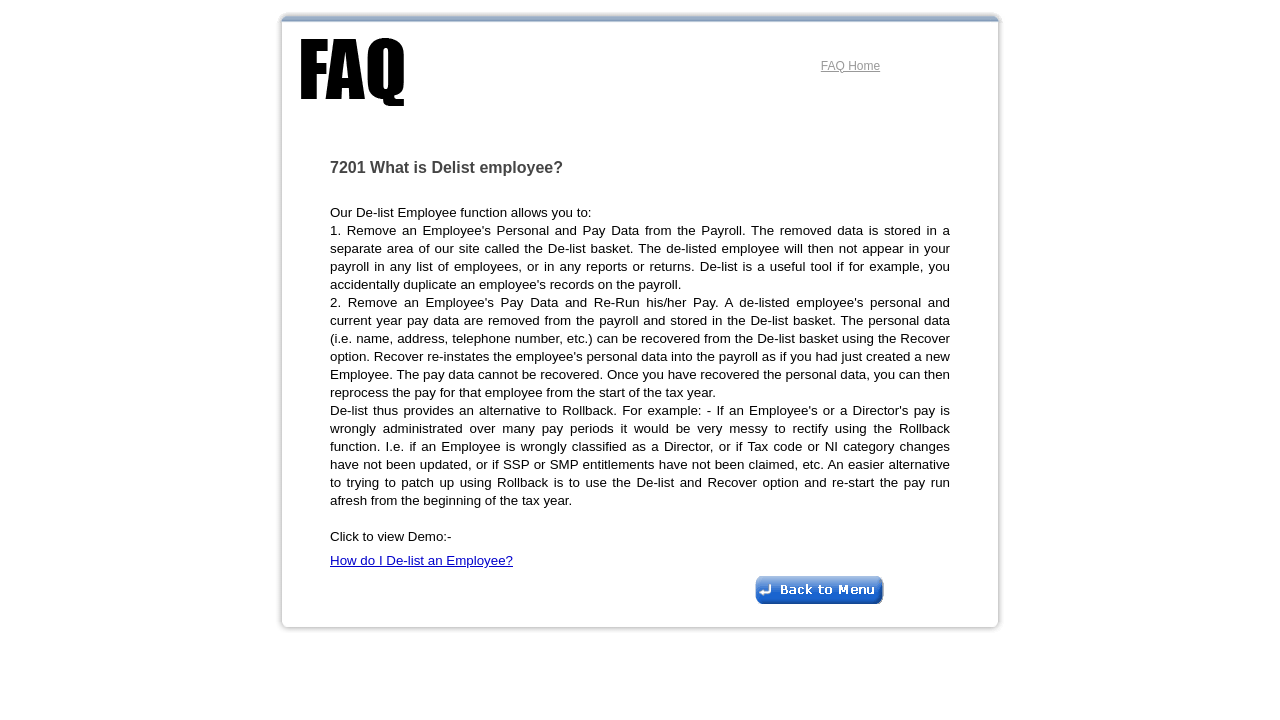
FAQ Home (850, 66)
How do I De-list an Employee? (421, 560)
